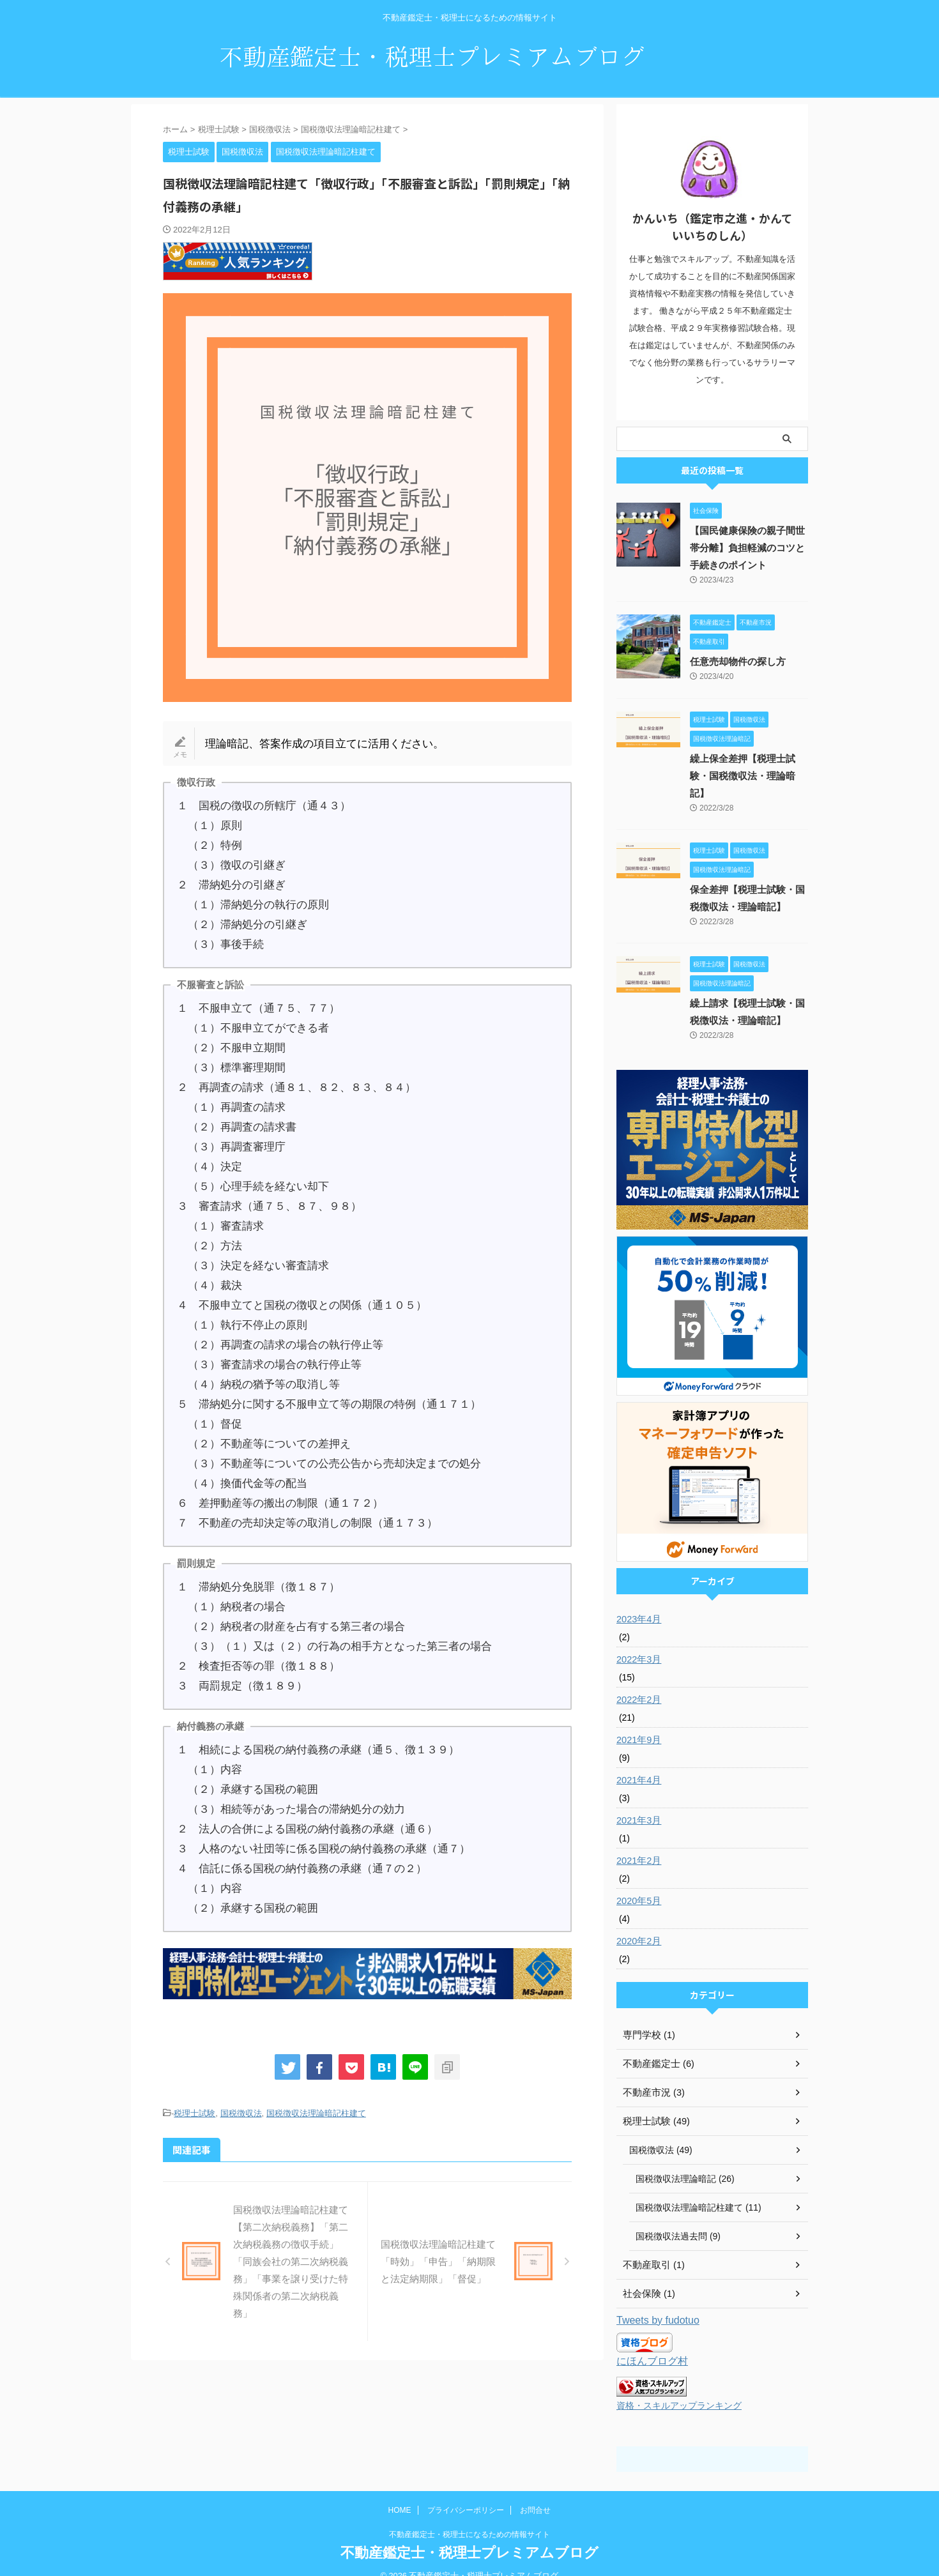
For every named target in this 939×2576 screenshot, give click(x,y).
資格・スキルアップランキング (679, 2388)
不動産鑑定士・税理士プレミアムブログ (469, 2535)
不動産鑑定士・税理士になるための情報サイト (469, 2516)
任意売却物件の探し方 (734, 662)
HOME (399, 2492)
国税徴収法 (241, 2112)
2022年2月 (637, 1682)
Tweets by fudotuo (657, 2303)
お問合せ (535, 2492)
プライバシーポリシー (465, 2492)
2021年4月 (637, 1763)
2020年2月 (637, 1924)
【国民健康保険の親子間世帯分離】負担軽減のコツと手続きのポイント (748, 548)
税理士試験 (194, 2112)
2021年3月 (637, 1803)
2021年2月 (637, 1843)
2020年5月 (637, 1884)
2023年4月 (637, 1602)
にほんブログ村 (649, 2343)
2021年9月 (637, 1723)
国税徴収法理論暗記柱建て (316, 2112)
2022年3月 (637, 1642)
